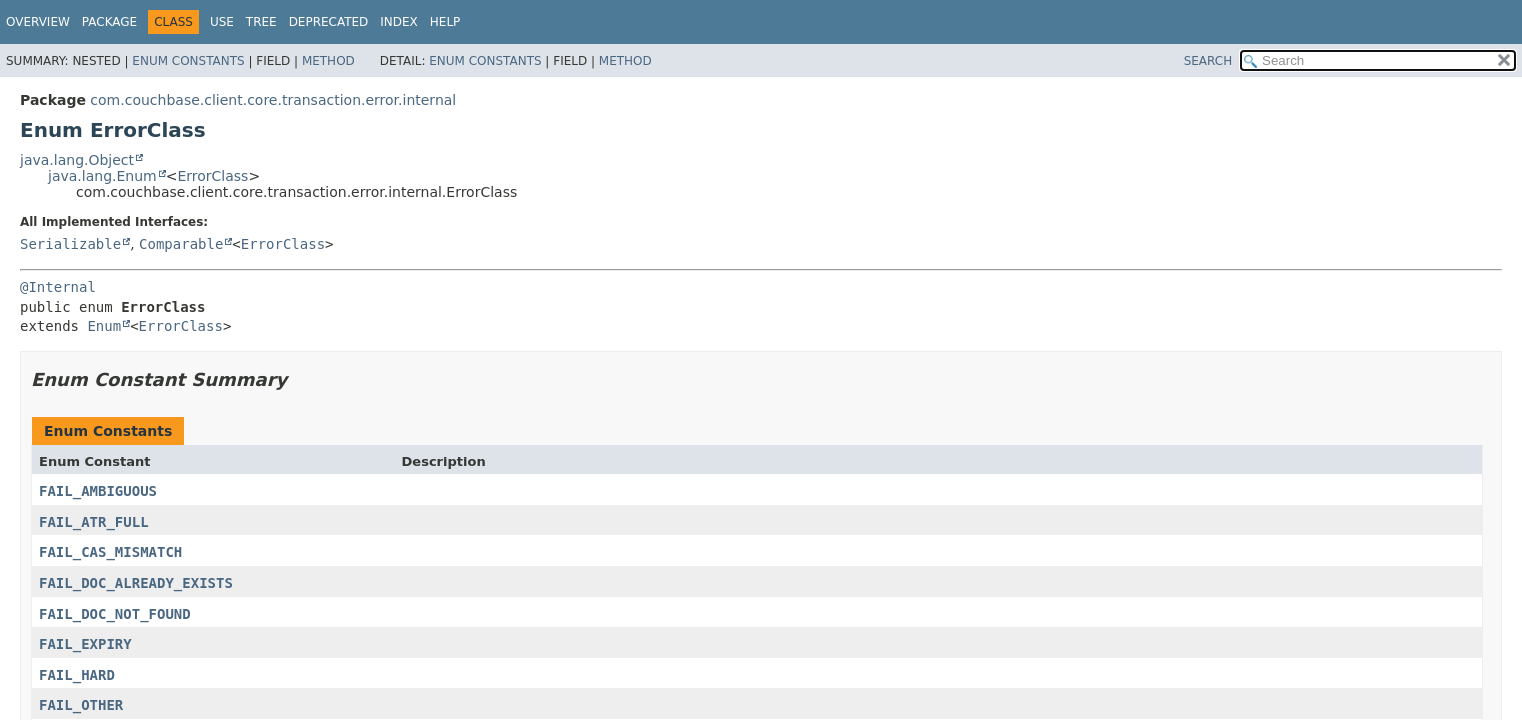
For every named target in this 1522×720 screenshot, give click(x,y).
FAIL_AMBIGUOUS (98, 491)
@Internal (58, 287)
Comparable (181, 244)
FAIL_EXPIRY (85, 644)
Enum (104, 326)
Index (399, 22)
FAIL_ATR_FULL (94, 522)
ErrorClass (212, 176)
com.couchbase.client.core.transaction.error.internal (273, 100)
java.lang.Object (77, 160)
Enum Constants (188, 61)
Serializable (70, 244)
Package (109, 22)
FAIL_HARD (77, 675)
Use (222, 22)
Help (445, 22)
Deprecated (329, 22)
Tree (261, 22)
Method (328, 61)
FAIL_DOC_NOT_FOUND (115, 614)
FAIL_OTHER (81, 705)
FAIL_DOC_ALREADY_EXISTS (136, 583)
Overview (38, 22)
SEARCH (1208, 61)
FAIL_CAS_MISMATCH (110, 552)
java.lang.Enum (102, 176)
